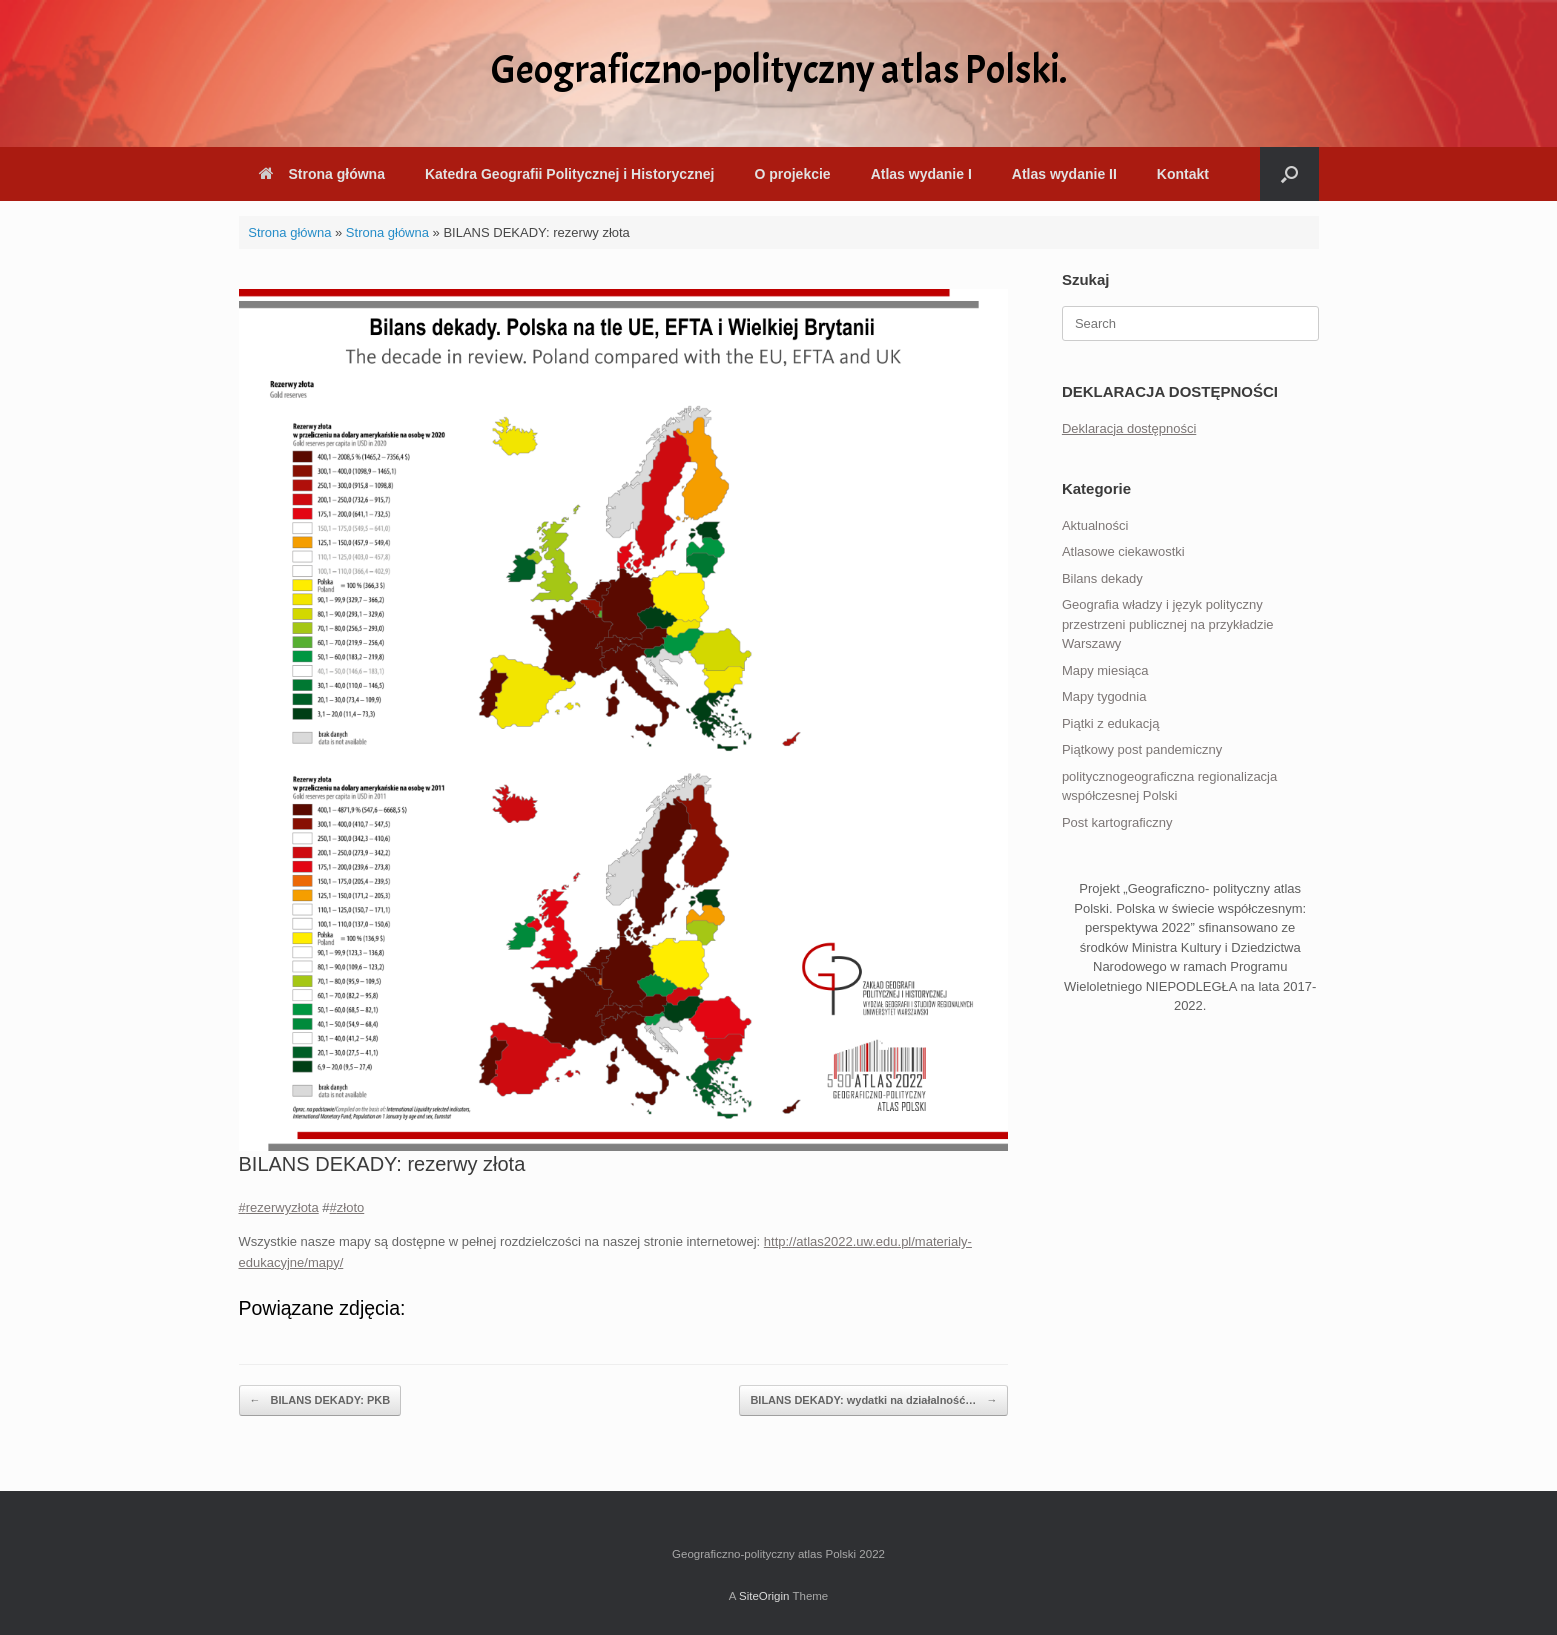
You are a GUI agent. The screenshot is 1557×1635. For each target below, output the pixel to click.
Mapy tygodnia (1104, 696)
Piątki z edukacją (1111, 723)
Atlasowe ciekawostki (1123, 551)
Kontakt (1183, 174)
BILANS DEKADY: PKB (320, 1400)
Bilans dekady (1102, 578)
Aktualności (1095, 525)
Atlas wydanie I (921, 174)
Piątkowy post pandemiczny (1142, 749)
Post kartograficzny (1117, 822)
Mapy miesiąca (1105, 670)
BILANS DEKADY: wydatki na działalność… (873, 1400)
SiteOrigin (764, 1596)
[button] (1289, 174)
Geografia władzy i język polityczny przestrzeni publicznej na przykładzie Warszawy (1168, 624)
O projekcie (792, 174)
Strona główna (322, 174)
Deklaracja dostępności (1129, 428)
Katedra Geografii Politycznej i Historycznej (569, 174)
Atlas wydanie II (1064, 174)
